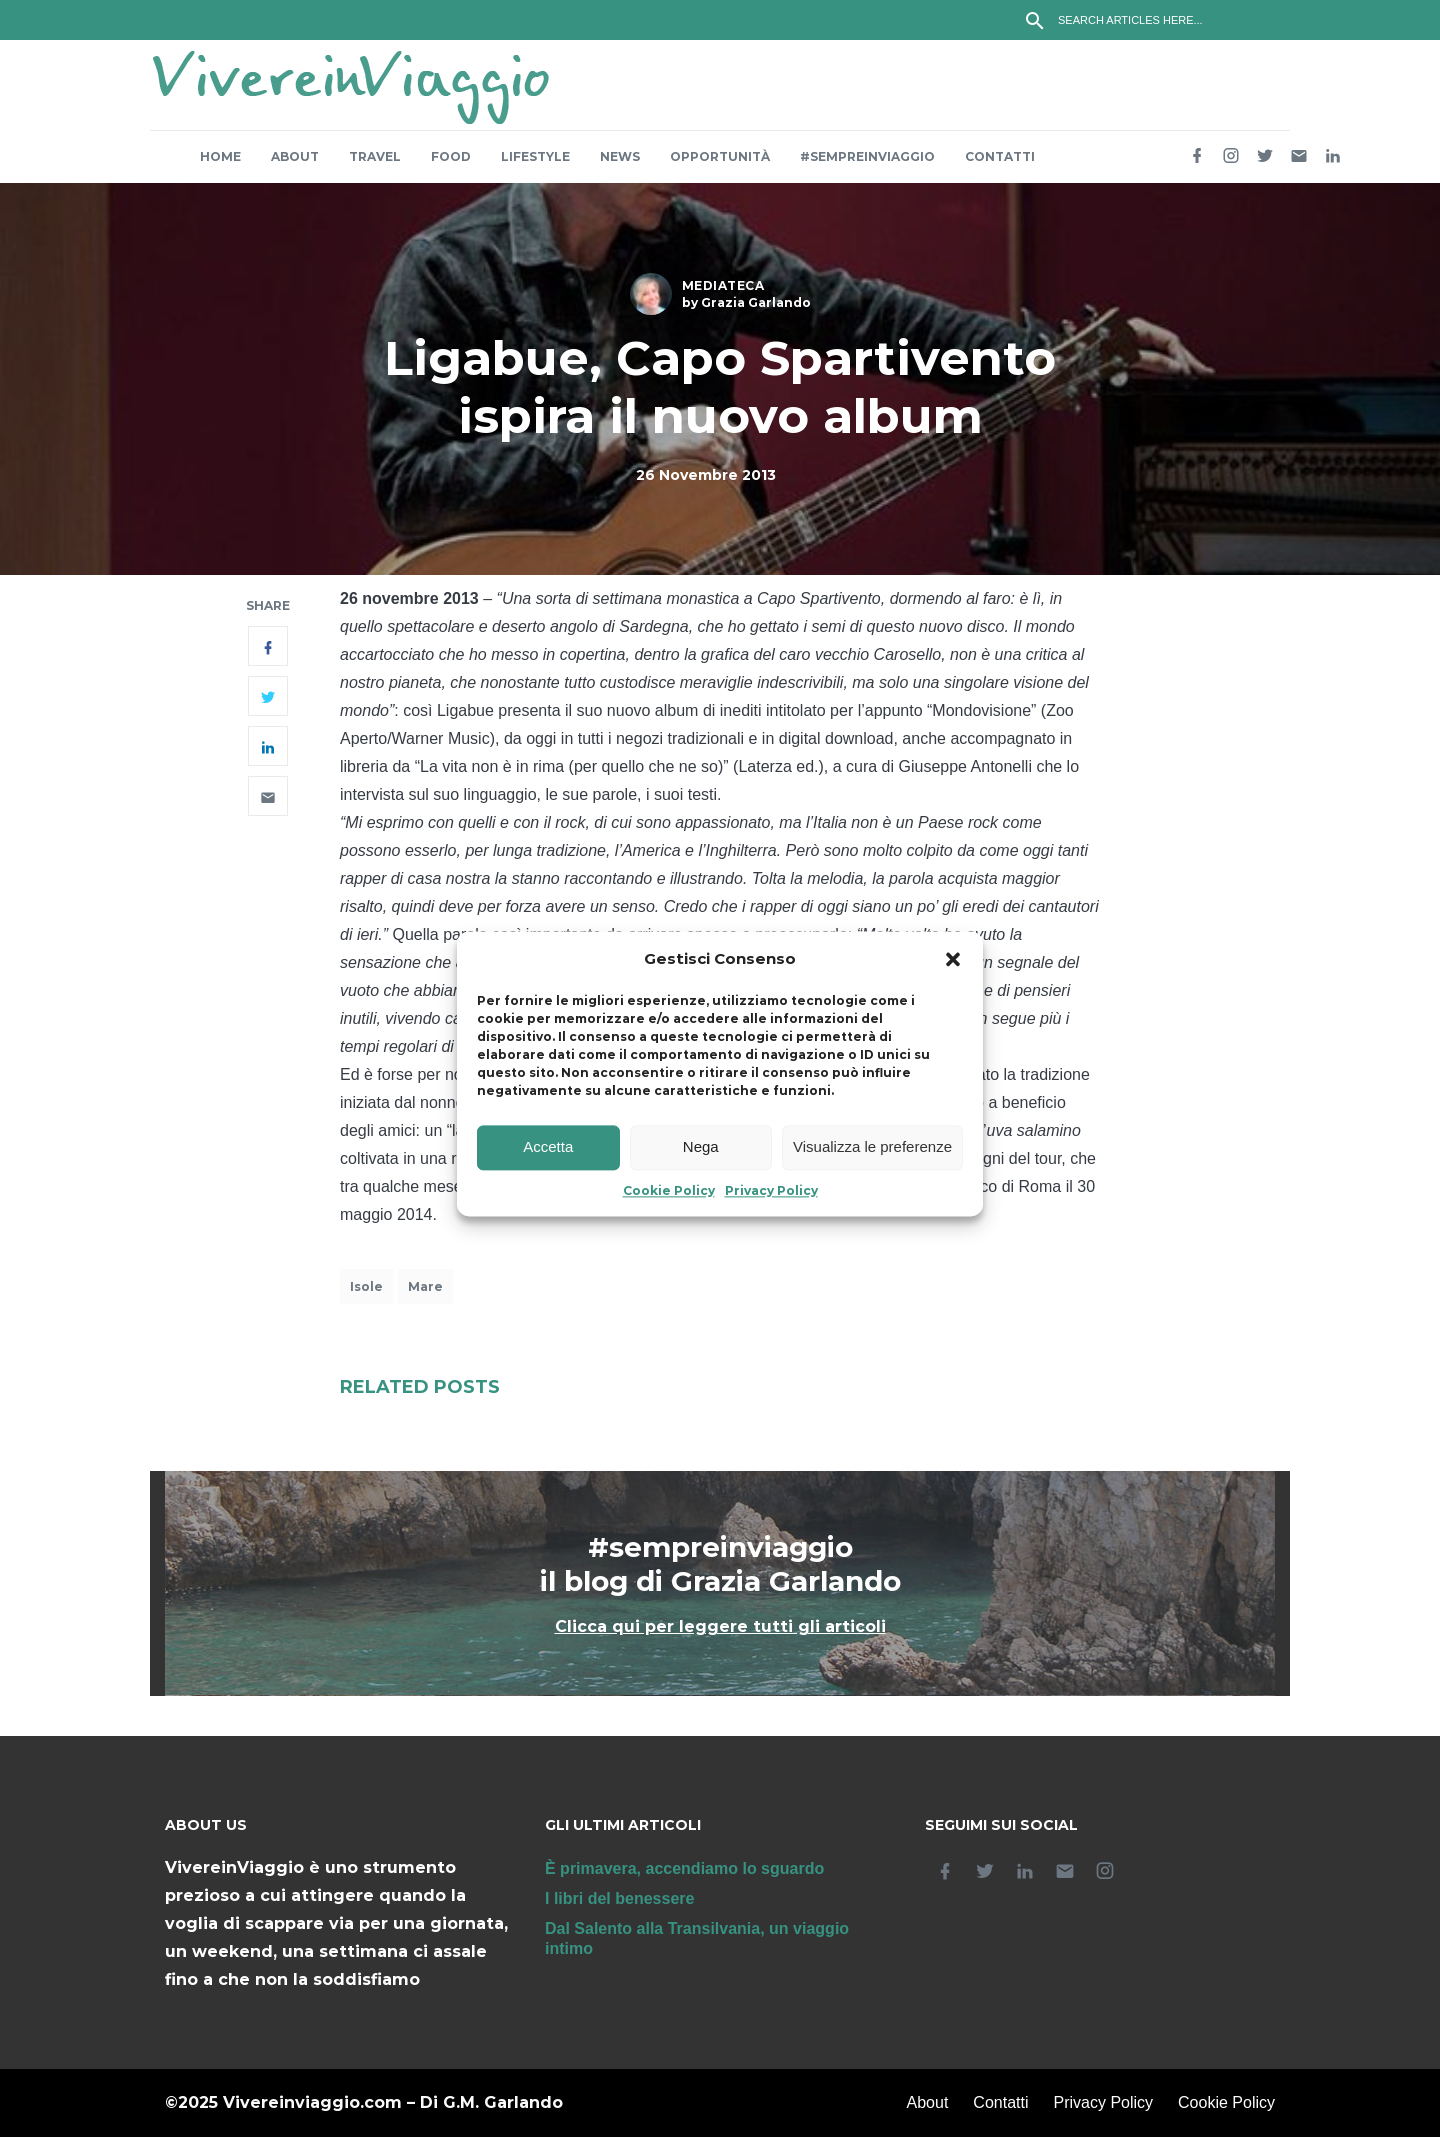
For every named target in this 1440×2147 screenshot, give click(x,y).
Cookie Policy (669, 1190)
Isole (366, 1296)
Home (220, 166)
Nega (701, 1147)
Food (451, 166)
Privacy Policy (771, 1190)
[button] (953, 959)
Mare (425, 1296)
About (295, 166)
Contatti (1000, 166)
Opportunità (720, 166)
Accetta (548, 1147)
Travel (375, 166)
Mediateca (723, 295)
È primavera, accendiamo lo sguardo (684, 1878)
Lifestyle (535, 166)
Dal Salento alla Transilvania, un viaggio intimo (697, 1948)
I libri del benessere (619, 1908)
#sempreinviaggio (867, 166)
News (620, 166)
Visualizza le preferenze (872, 1147)
